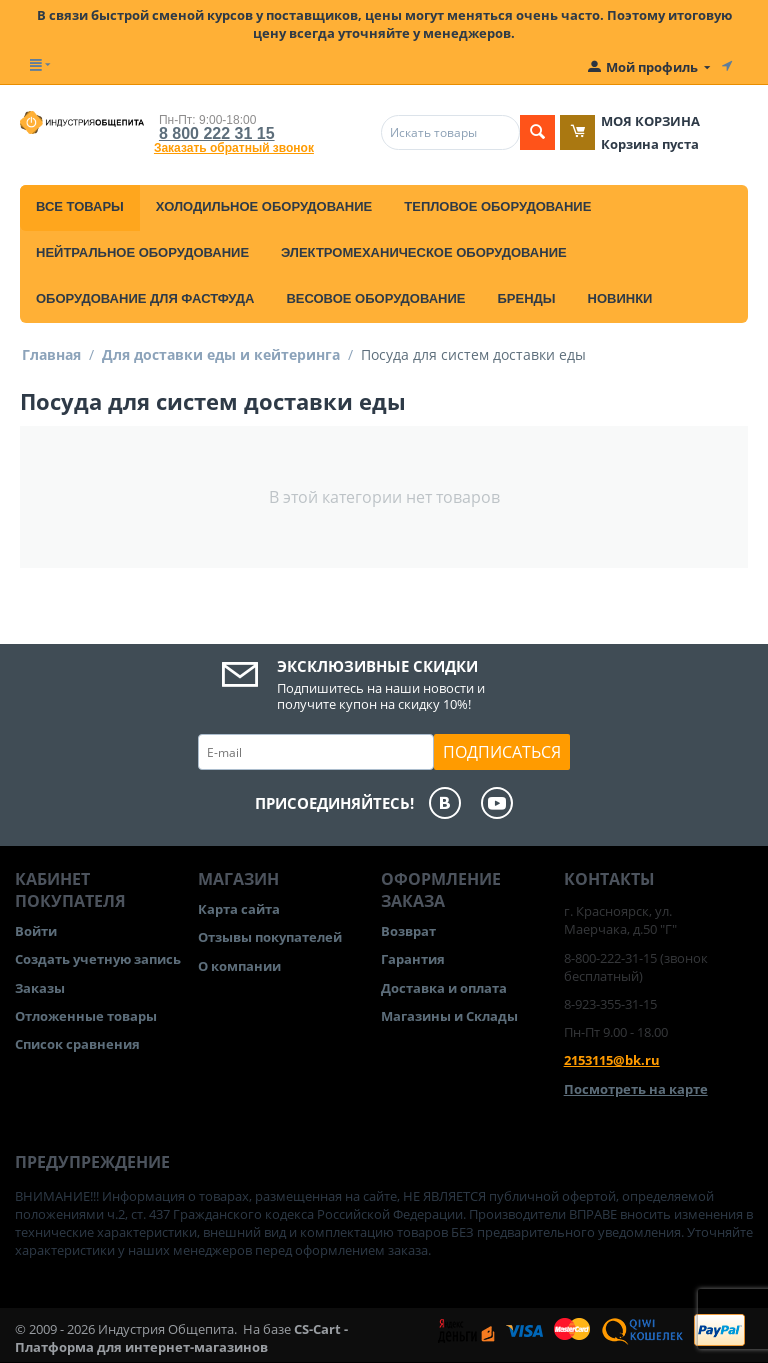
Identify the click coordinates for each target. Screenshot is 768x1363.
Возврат (408, 931)
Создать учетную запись (98, 959)
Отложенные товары (86, 1016)
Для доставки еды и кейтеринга (221, 354)
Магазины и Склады (449, 1016)
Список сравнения (77, 1044)
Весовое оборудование (375, 298)
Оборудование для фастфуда (145, 298)
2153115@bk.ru (612, 1060)
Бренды (526, 298)
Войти (36, 931)
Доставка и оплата (444, 988)
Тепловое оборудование (497, 206)
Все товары (80, 206)
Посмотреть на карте (636, 1089)
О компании (239, 966)
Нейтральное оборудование (142, 252)
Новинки (620, 298)
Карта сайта (239, 909)
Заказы (40, 988)
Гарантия (413, 959)
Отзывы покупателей (270, 937)
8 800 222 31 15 (217, 133)
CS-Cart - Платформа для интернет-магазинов (181, 1338)
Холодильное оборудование (264, 206)
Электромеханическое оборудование (424, 252)
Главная (51, 354)
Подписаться (502, 752)
